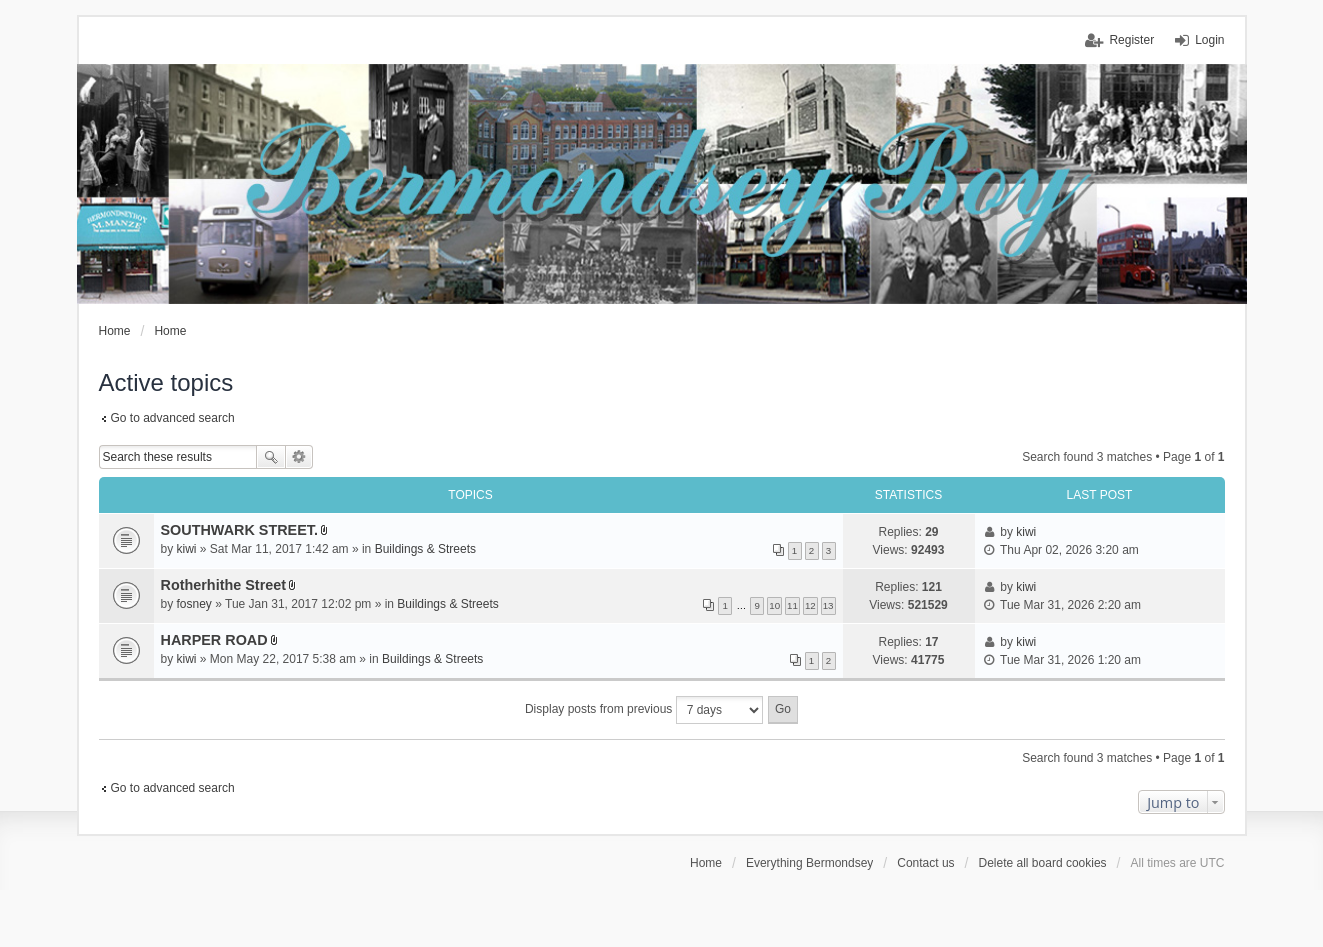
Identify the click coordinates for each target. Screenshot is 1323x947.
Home (706, 863)
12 (810, 605)
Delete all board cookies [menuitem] (1043, 863)
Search (271, 457)
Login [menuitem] (1209, 40)
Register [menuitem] (1131, 40)
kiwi (187, 549)
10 (774, 605)
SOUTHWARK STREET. (240, 530)
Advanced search (299, 457)
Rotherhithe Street (224, 585)
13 (828, 605)
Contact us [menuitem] (925, 863)
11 (792, 605)
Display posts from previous (644, 710)
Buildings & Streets (425, 549)
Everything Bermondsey (809, 863)
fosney (194, 604)
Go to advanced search (173, 418)
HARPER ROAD (214, 640)
